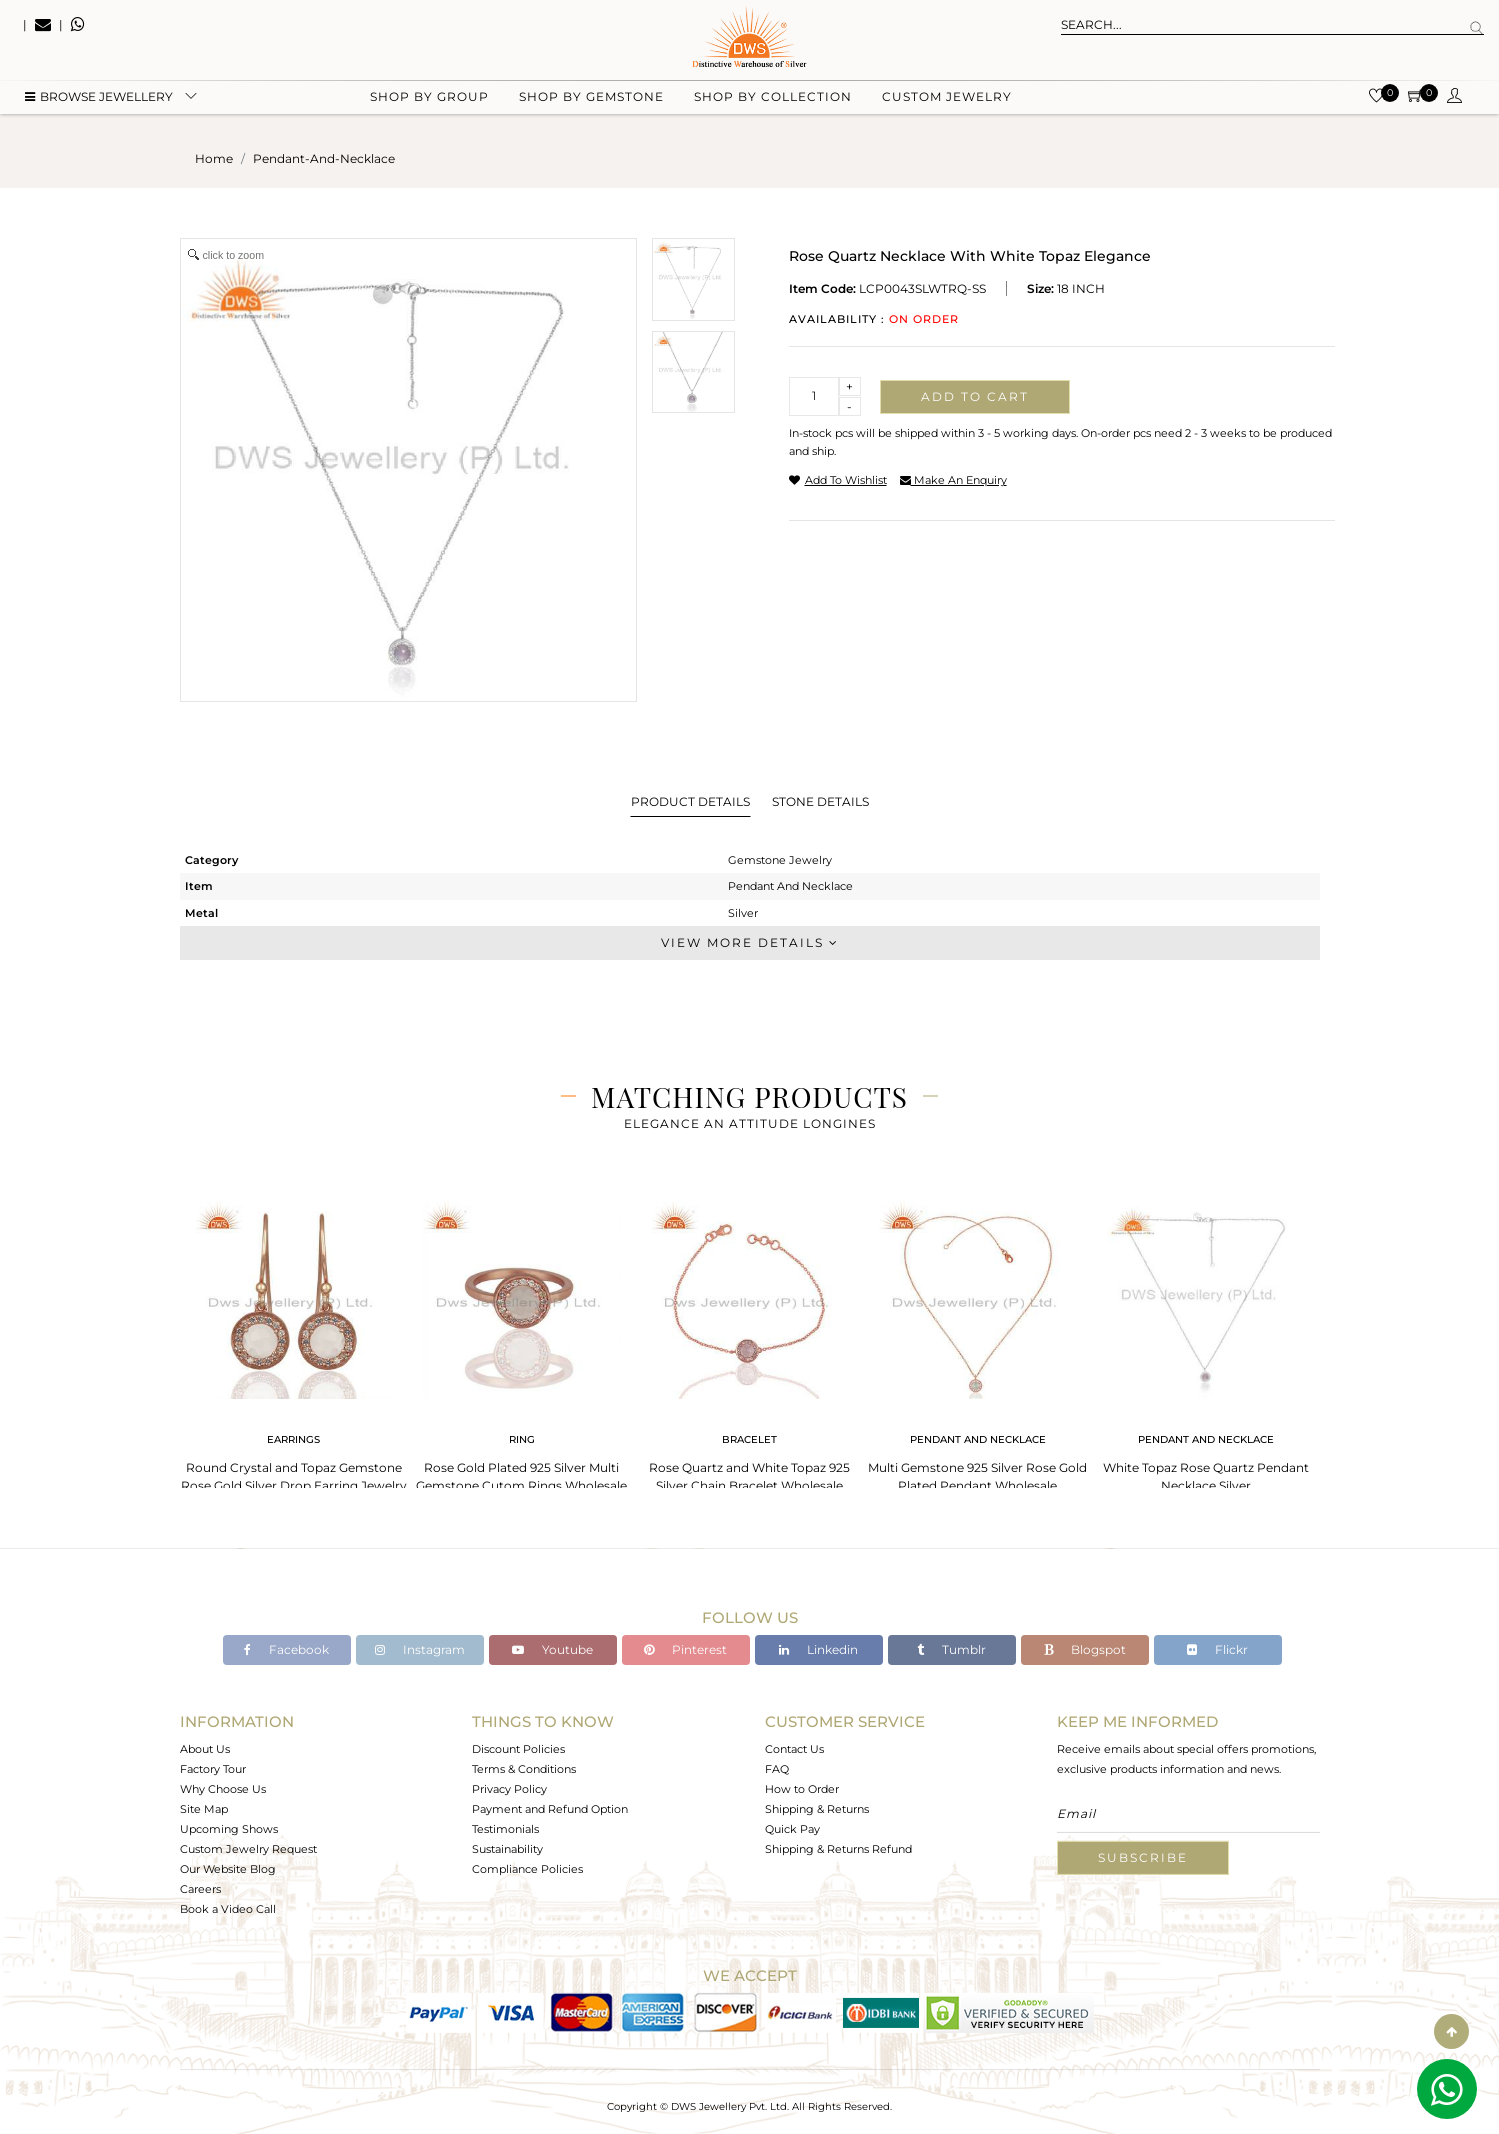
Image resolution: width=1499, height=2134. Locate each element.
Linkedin (818, 1649)
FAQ (777, 1769)
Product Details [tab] (690, 801)
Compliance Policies (527, 1869)
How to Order (802, 1789)
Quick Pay (792, 1829)
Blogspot (1085, 1649)
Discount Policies (518, 1749)
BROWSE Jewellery (99, 100)
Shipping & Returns (817, 1809)
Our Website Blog (228, 1869)
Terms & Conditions (524, 1769)
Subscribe (1143, 1857)
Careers (200, 1889)
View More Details (750, 942)
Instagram (420, 1649)
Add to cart (975, 396)
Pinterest (685, 1649)
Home (214, 158)
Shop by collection (773, 100)
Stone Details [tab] (820, 801)
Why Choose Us (223, 1789)
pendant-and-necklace (324, 158)
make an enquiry (953, 480)
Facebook (286, 1649)
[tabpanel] (294, 1340)
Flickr (1217, 1649)
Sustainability (507, 1849)
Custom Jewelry (947, 100)
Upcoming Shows (229, 1829)
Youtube (552, 1649)
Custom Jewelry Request (248, 1849)
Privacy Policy (509, 1789)
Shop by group (429, 100)
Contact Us (794, 1749)
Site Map (204, 1809)
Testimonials (505, 1829)
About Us (205, 1749)
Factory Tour (213, 1769)
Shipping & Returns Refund (838, 1849)
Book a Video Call (228, 1909)
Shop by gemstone (591, 100)
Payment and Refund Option (550, 1809)
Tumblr (951, 1649)
